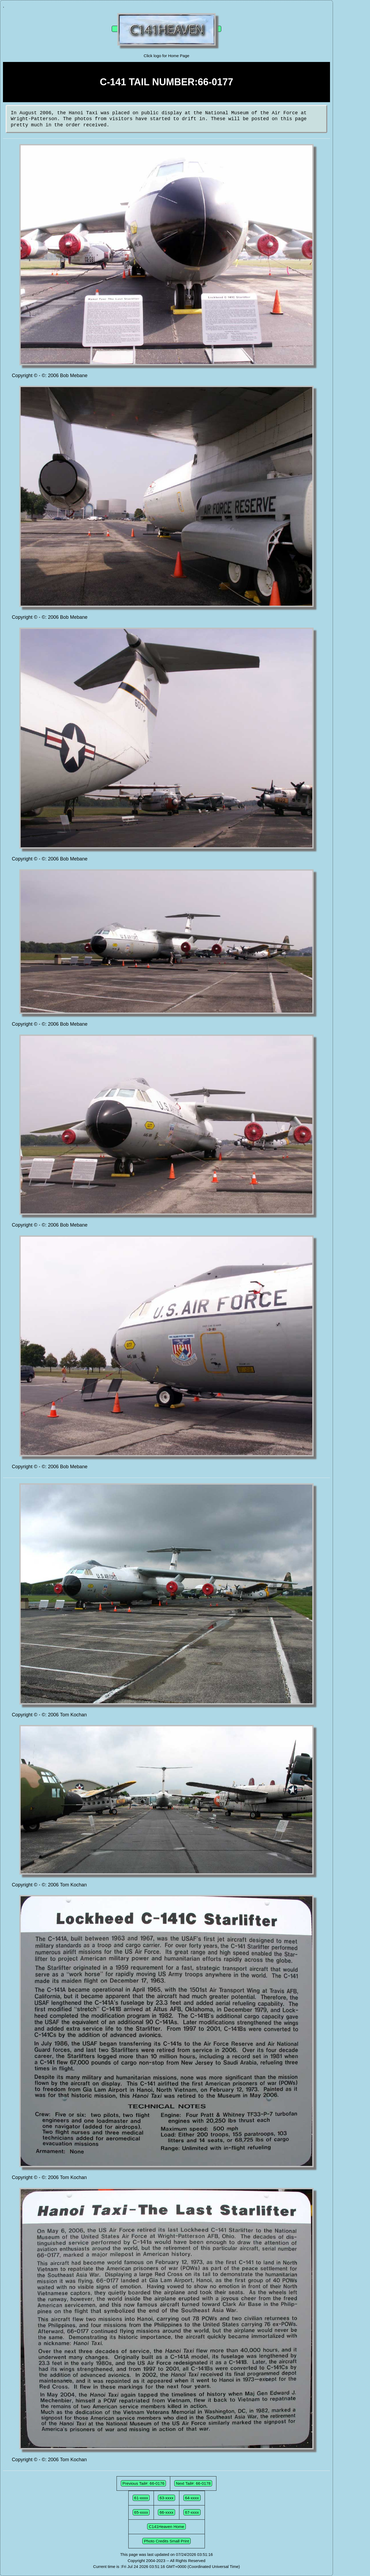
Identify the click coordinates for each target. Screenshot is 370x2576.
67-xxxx (192, 2512)
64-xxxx (192, 2498)
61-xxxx (141, 2498)
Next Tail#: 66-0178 (193, 2483)
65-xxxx (141, 2512)
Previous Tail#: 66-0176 (143, 2483)
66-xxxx (166, 2512)
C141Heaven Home (166, 2526)
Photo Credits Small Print (166, 2541)
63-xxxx (166, 2498)
